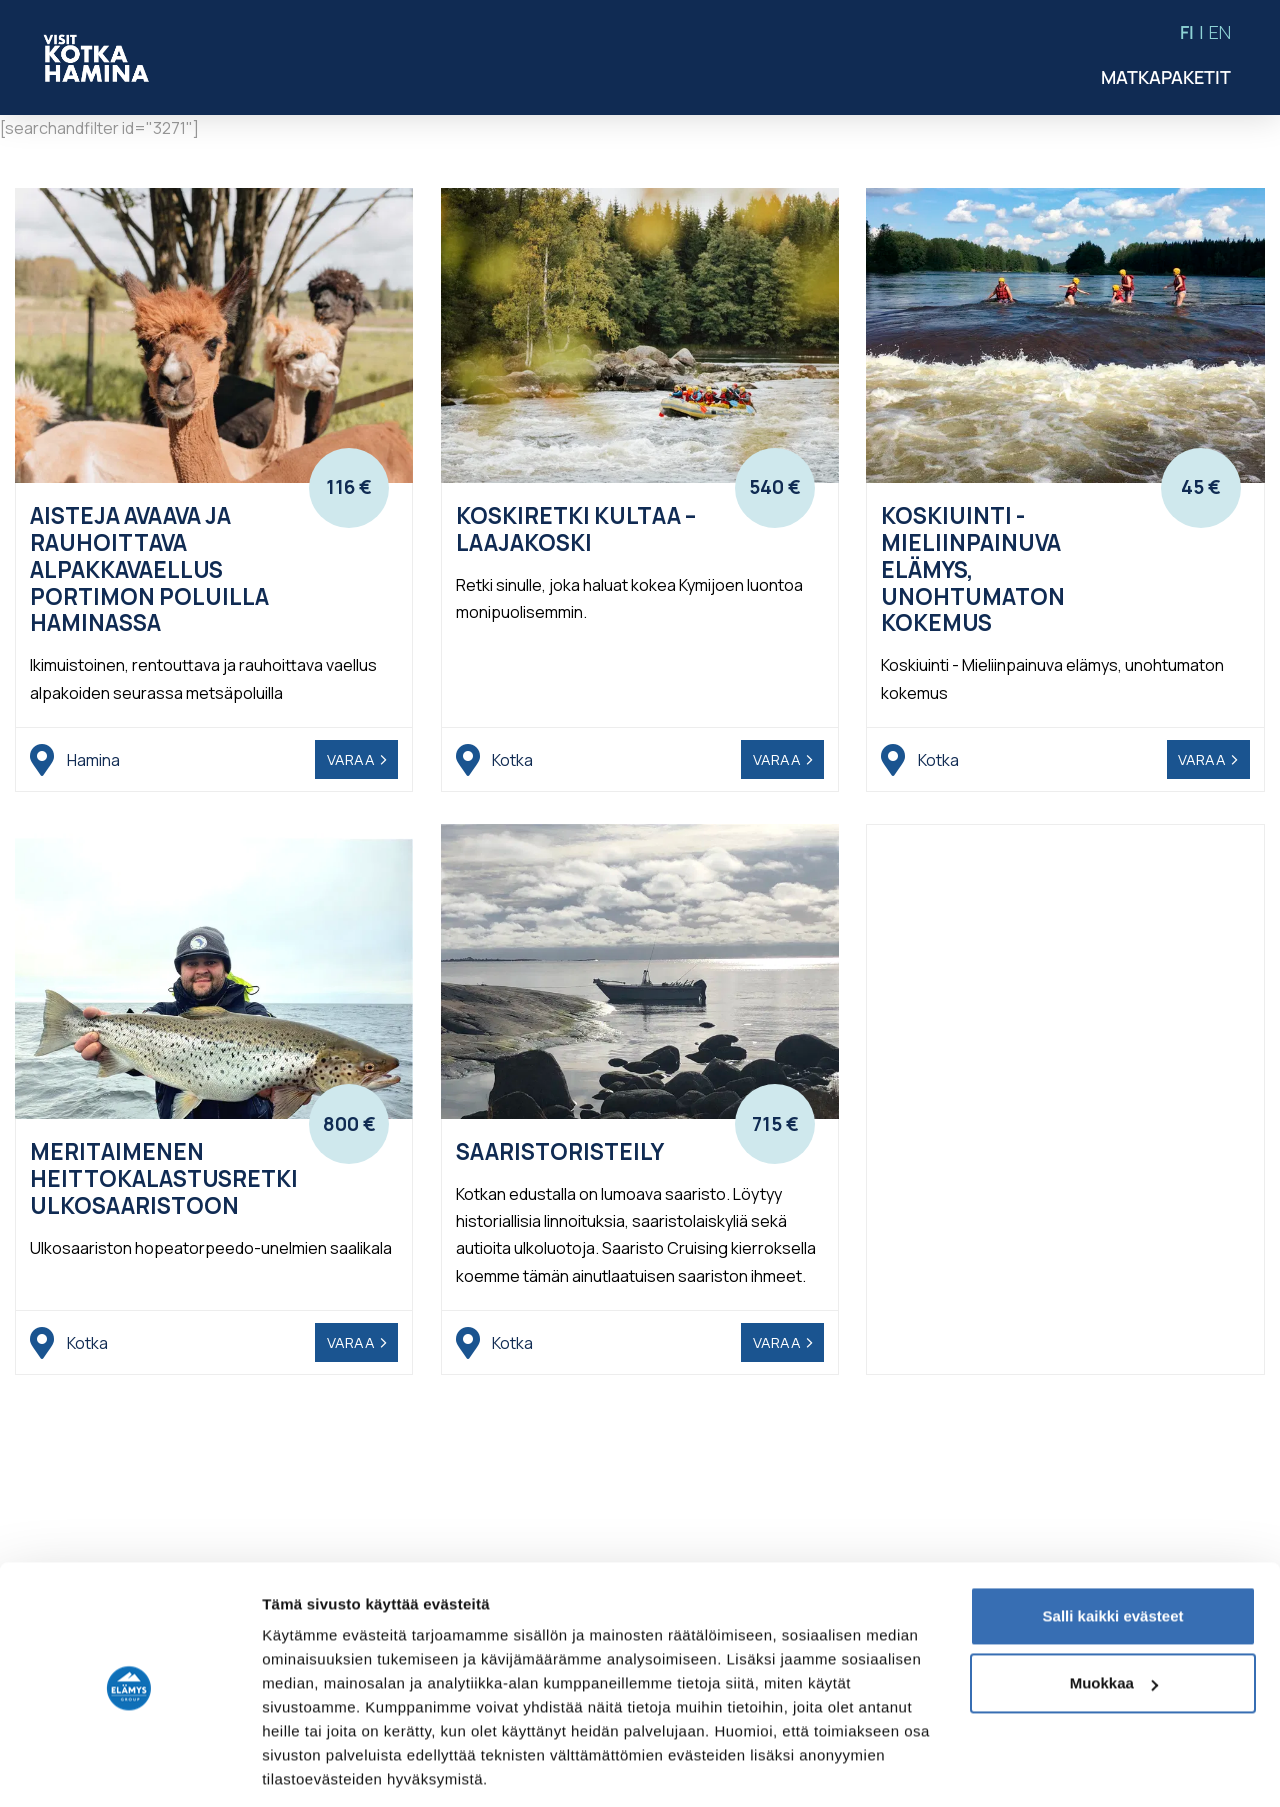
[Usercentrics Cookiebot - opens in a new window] (129, 1768)
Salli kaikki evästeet (1113, 1549)
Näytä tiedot (305, 1767)
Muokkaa (1114, 1616)
